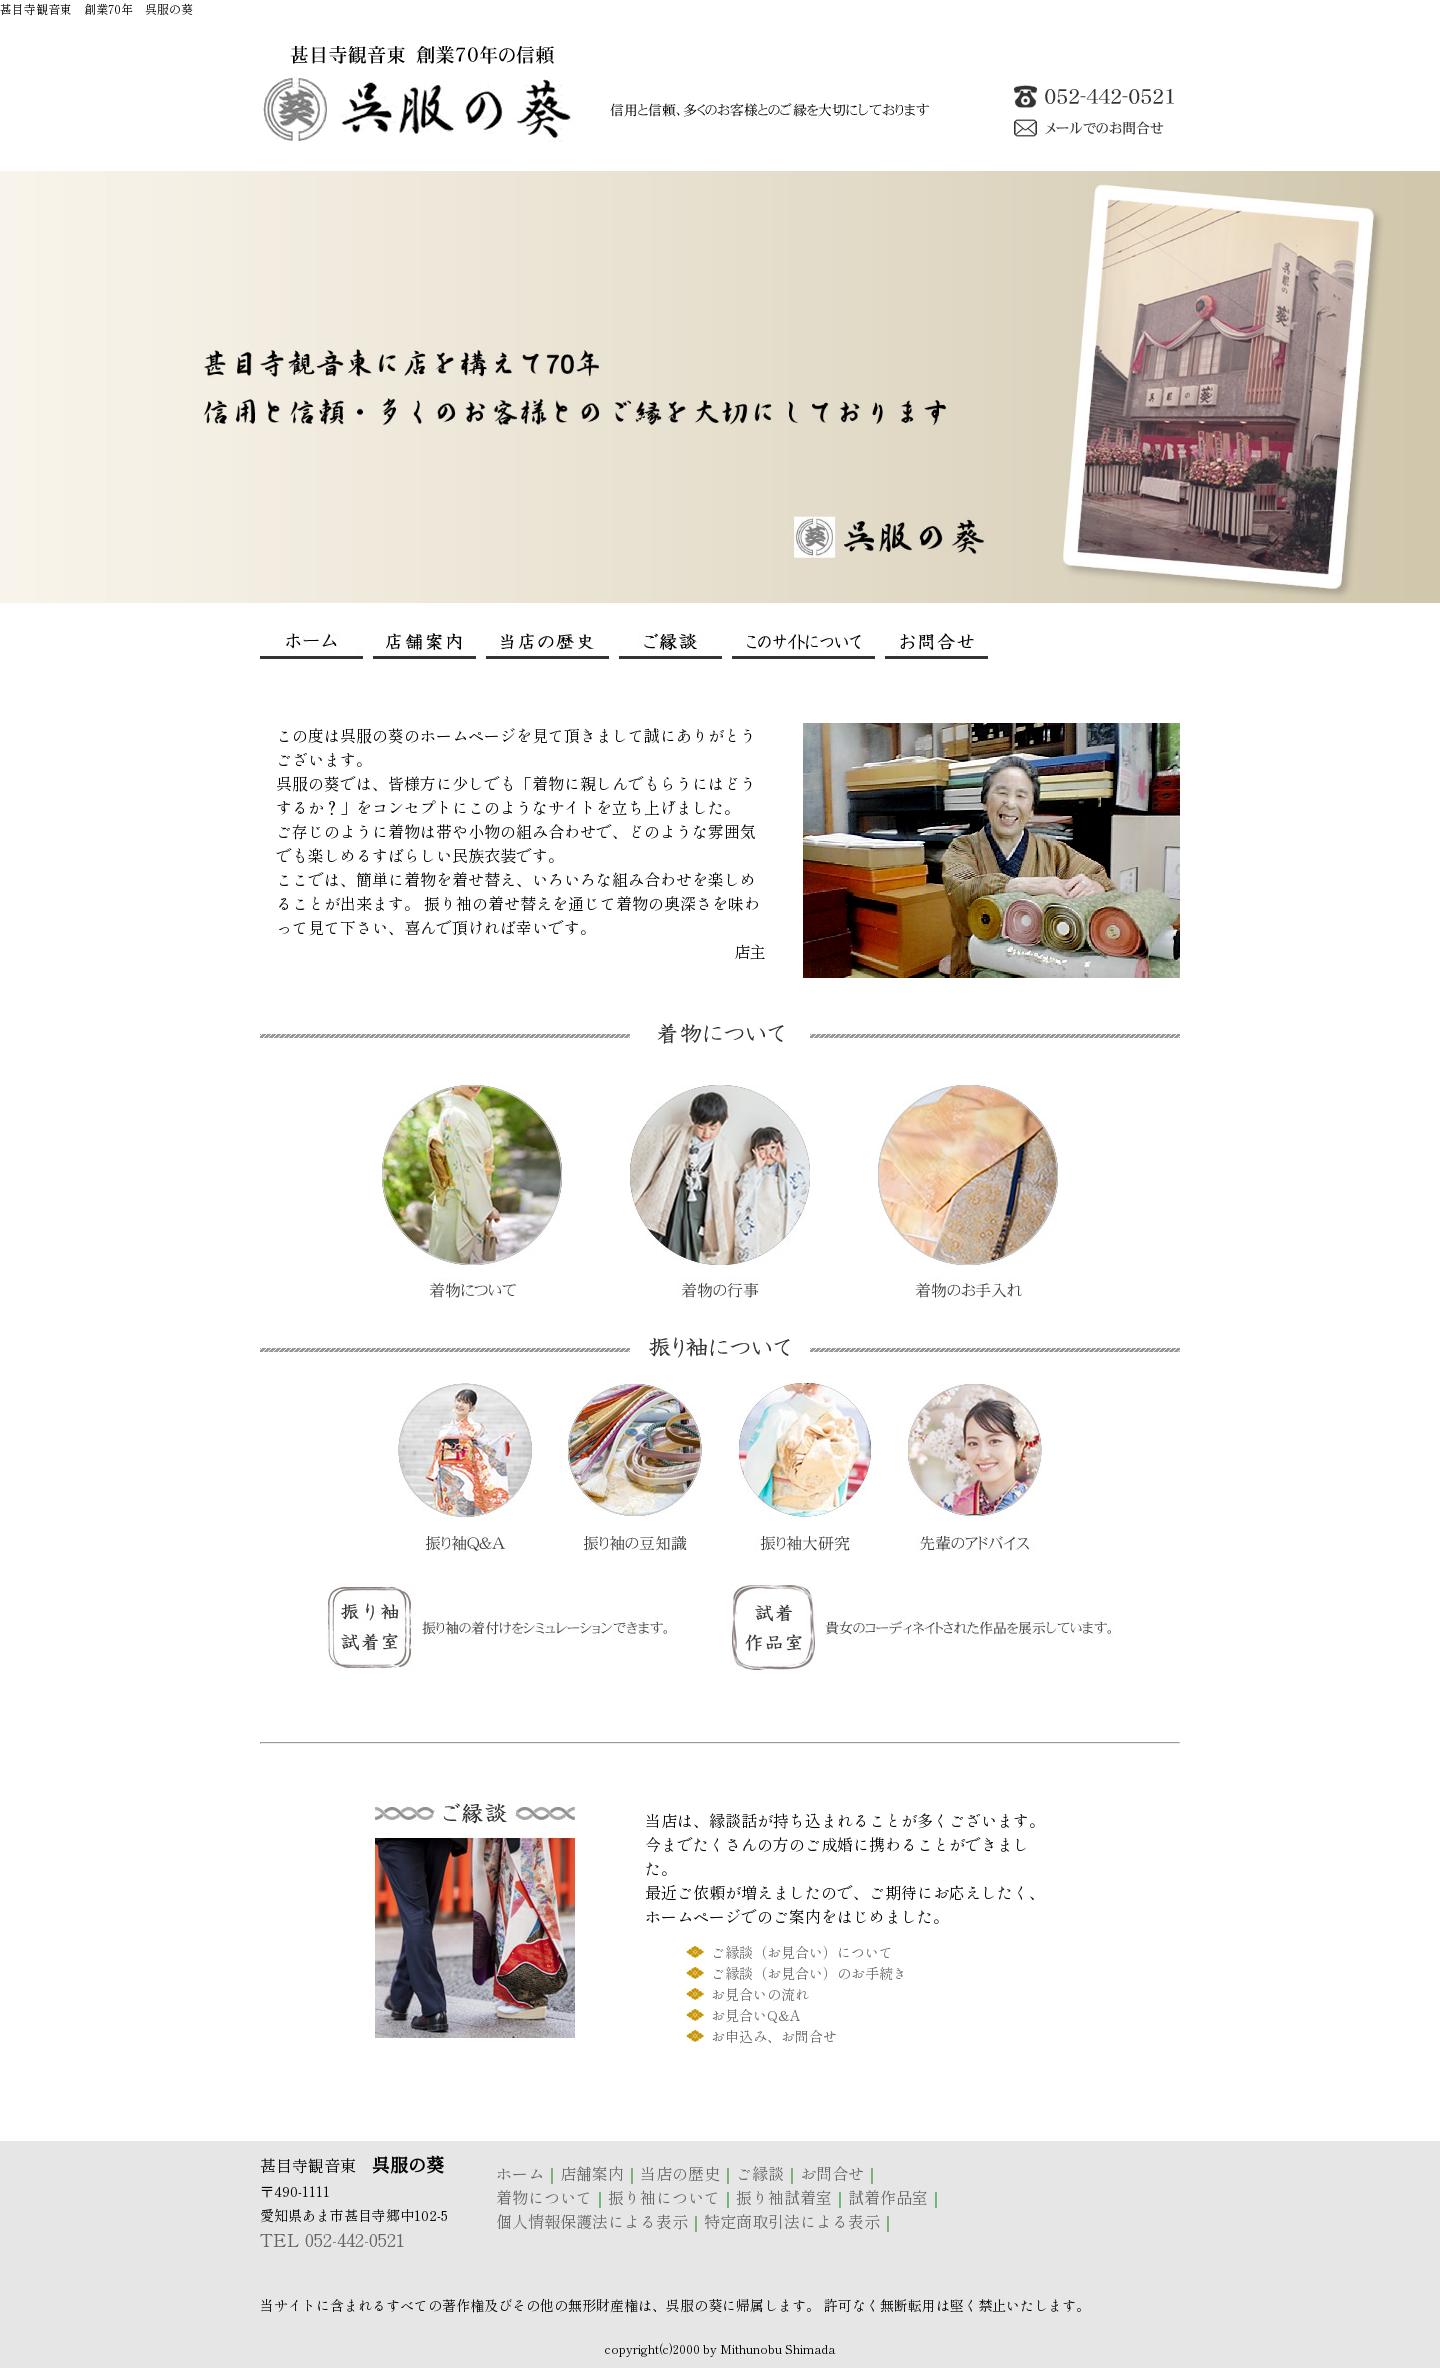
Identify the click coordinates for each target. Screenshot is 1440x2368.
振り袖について (664, 2197)
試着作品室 (888, 2197)
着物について (544, 2197)
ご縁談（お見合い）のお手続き (809, 1973)
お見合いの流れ (760, 1994)
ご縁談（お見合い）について (802, 1952)
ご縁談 (760, 2173)
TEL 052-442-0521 (332, 2239)
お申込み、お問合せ (774, 2036)
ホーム (520, 2173)
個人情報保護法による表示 (592, 2221)
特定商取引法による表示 (792, 2221)
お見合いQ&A (756, 2015)
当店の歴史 (680, 2173)
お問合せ (832, 2173)
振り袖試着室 (784, 2197)
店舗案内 (592, 2173)
